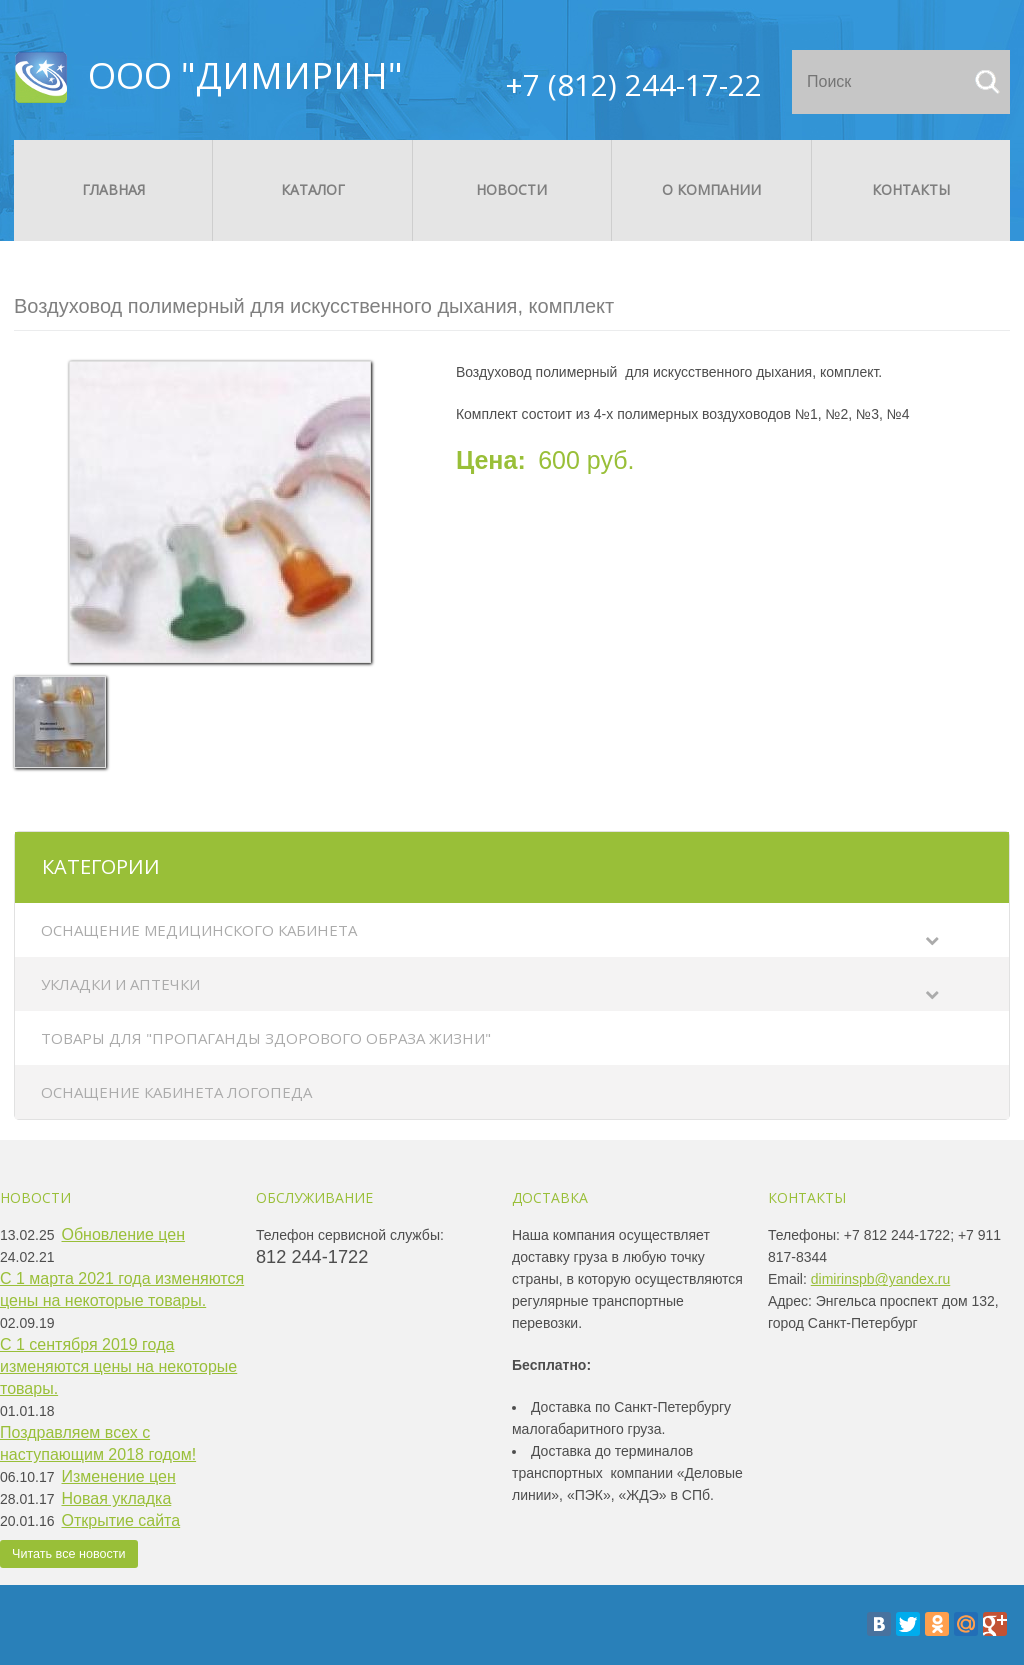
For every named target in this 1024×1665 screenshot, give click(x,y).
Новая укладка (117, 1498)
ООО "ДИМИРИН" (245, 75)
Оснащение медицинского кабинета (199, 930)
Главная (113, 189)
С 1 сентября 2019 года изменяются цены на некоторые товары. (118, 1366)
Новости (511, 189)
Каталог (313, 189)
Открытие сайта (121, 1520)
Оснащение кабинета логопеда (176, 1092)
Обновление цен (124, 1234)
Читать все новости (69, 1554)
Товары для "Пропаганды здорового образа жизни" (266, 1038)
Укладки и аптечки (120, 984)
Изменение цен (119, 1476)
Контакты (911, 189)
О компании (711, 189)
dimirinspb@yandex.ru (881, 1279)
